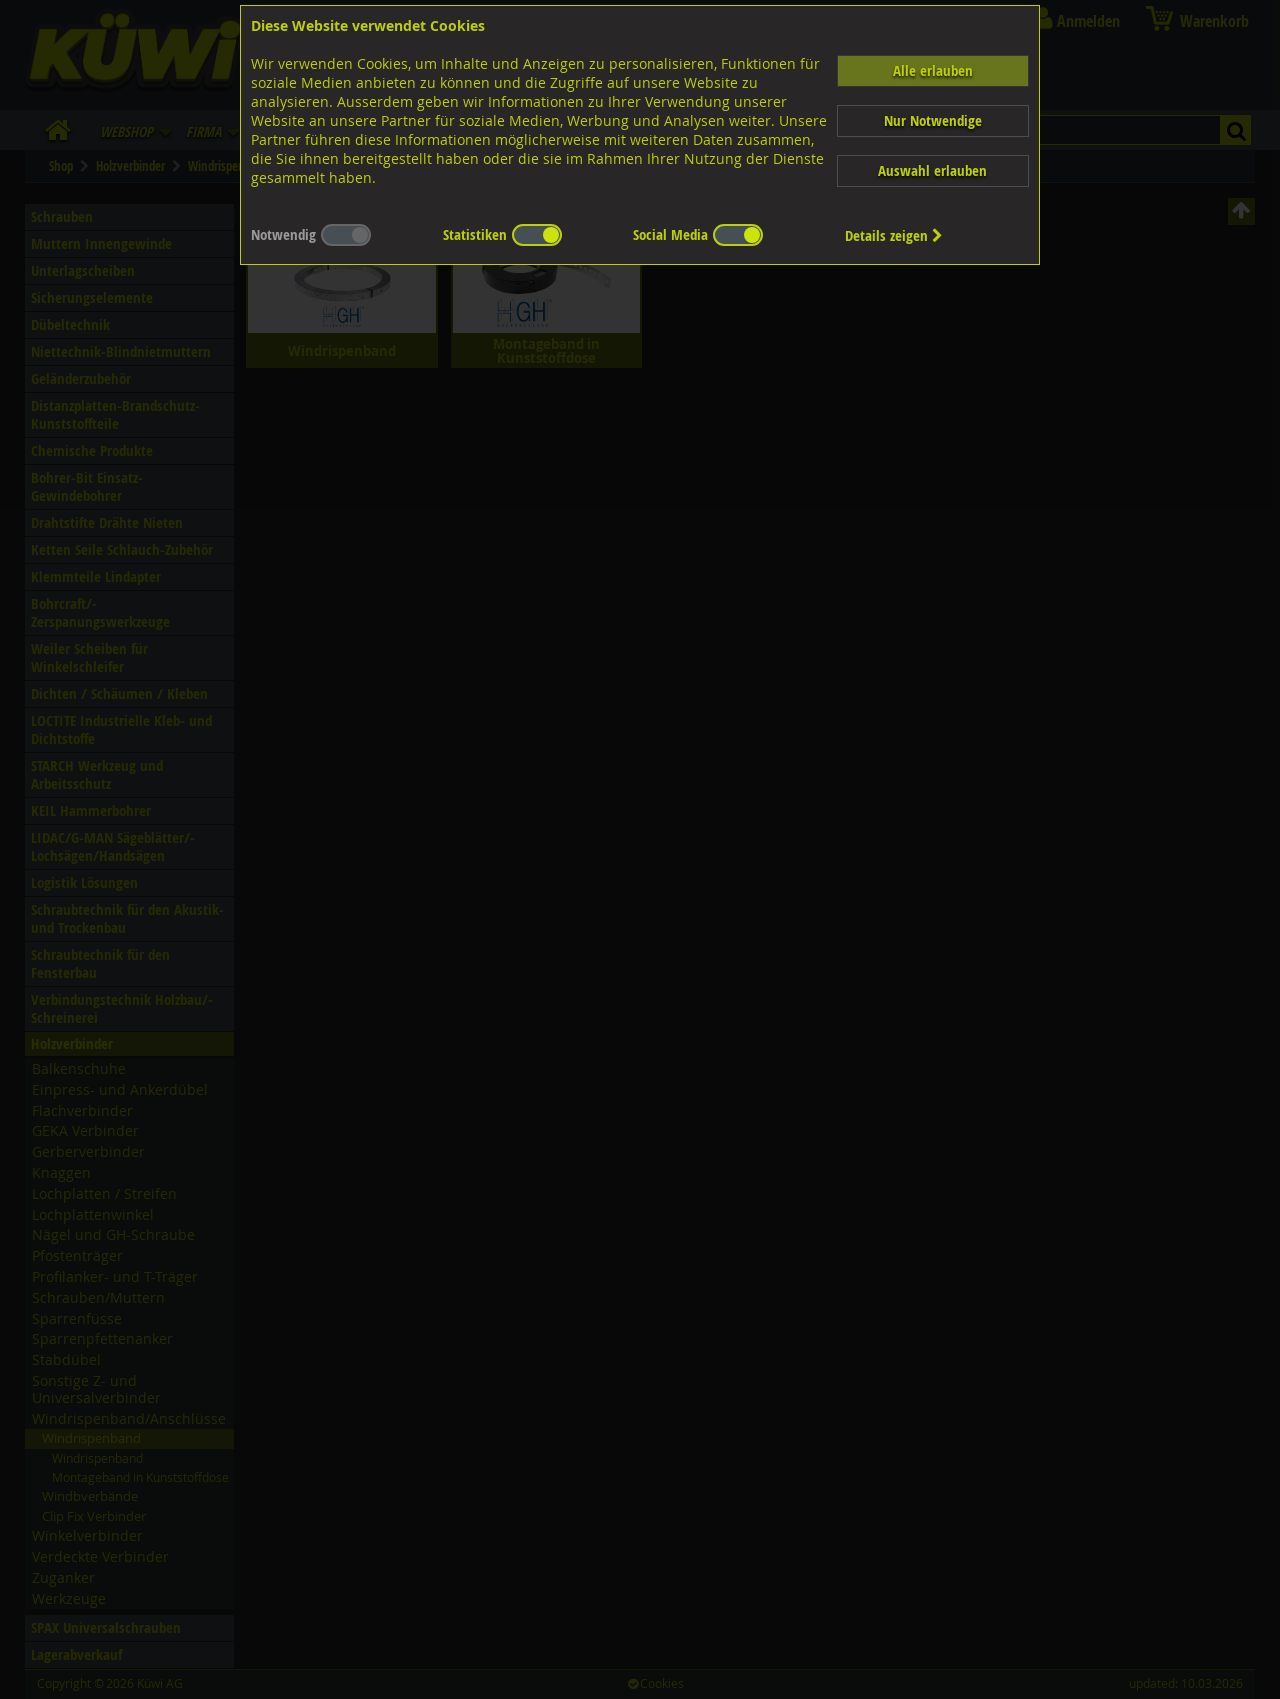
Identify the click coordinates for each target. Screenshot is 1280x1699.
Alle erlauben (933, 70)
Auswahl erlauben (932, 170)
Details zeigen (894, 235)
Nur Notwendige (933, 120)
